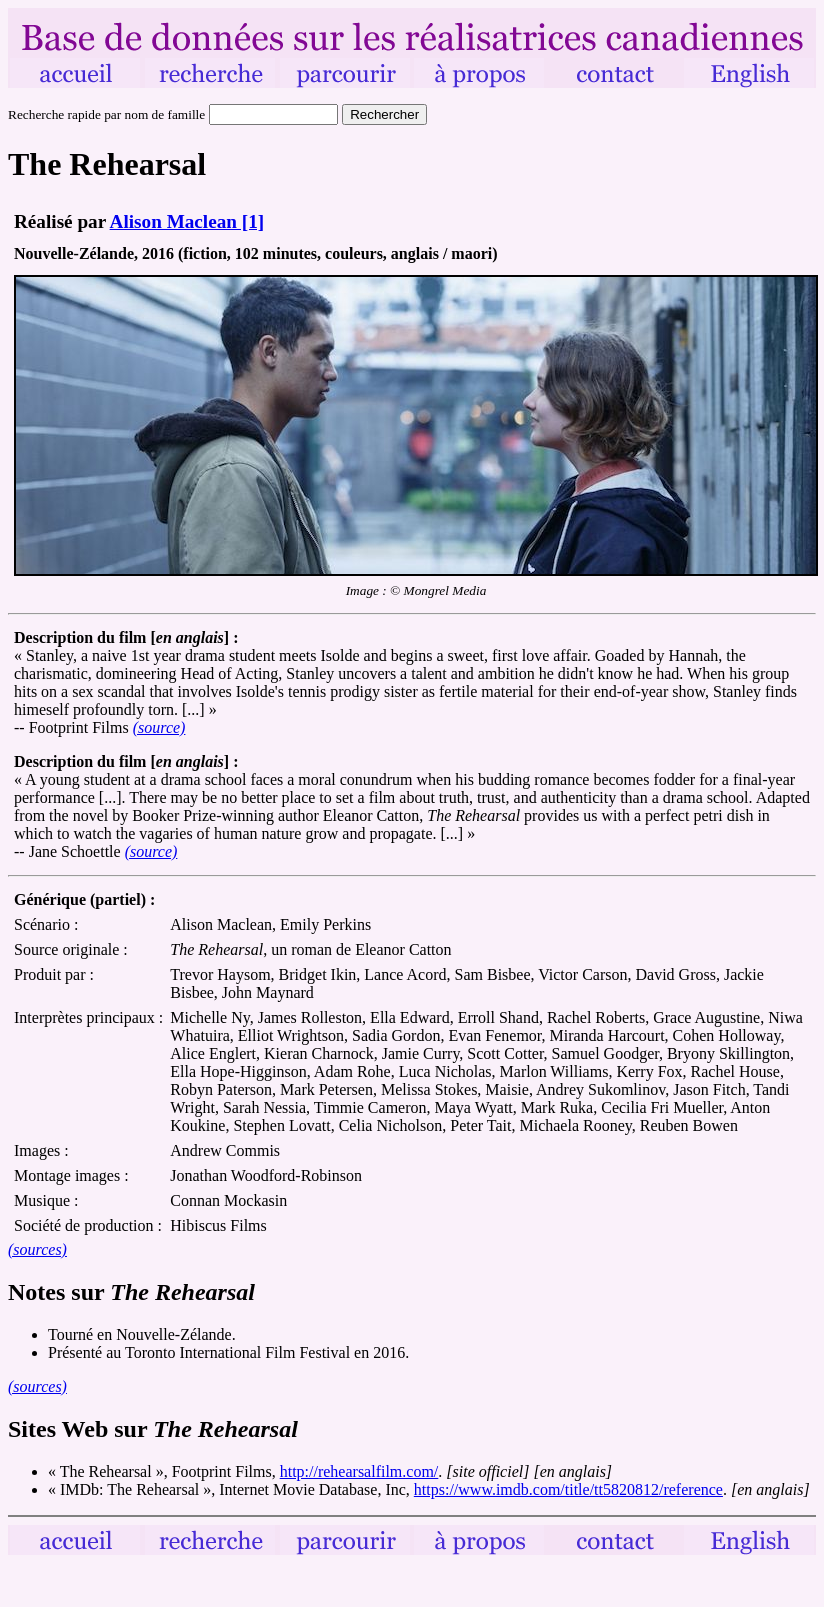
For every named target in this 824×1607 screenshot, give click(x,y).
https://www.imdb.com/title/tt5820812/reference (568, 1489)
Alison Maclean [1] (187, 221)
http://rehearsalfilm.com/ (359, 1471)
